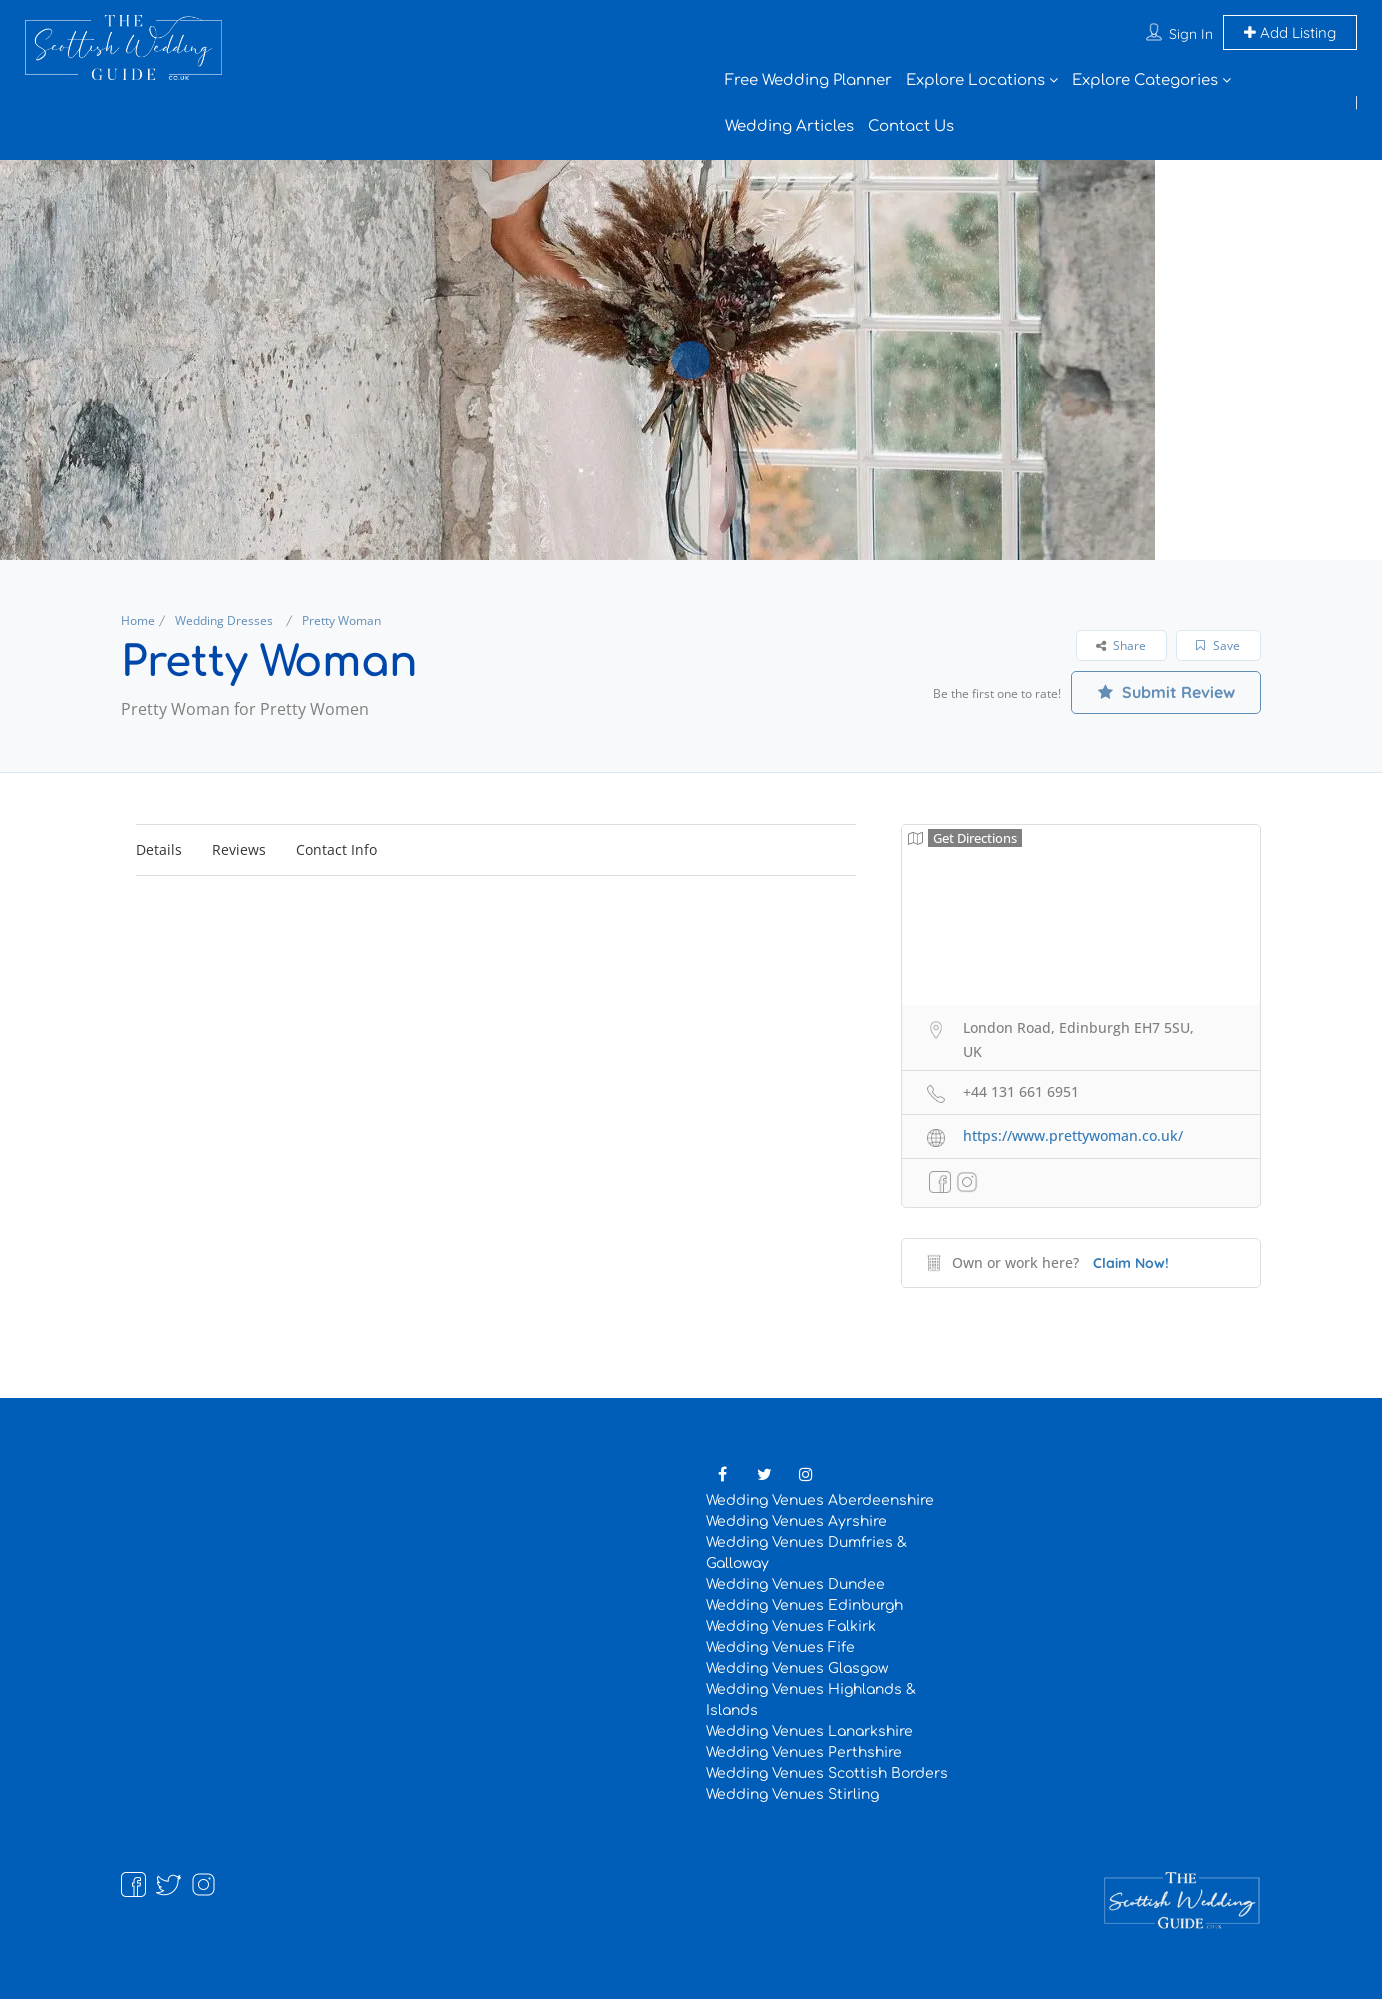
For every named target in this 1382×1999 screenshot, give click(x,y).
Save (1218, 645)
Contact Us (911, 126)
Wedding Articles (789, 126)
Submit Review (1166, 692)
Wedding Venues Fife (780, 1647)
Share (1121, 645)
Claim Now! (1131, 1263)
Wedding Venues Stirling (792, 1794)
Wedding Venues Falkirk (791, 1626)
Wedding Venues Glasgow (797, 1668)
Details (159, 849)
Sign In (1191, 34)
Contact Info (336, 849)
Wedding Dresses (224, 620)
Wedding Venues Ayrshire (796, 1521)
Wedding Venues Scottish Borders (827, 1773)
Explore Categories (1145, 80)
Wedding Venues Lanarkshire (809, 1731)
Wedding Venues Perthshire (804, 1752)
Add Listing (1290, 32)
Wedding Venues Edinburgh (804, 1605)
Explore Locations (975, 80)
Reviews (239, 849)
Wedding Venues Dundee (795, 1584)
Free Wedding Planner (808, 80)
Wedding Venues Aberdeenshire (820, 1500)
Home (138, 620)
